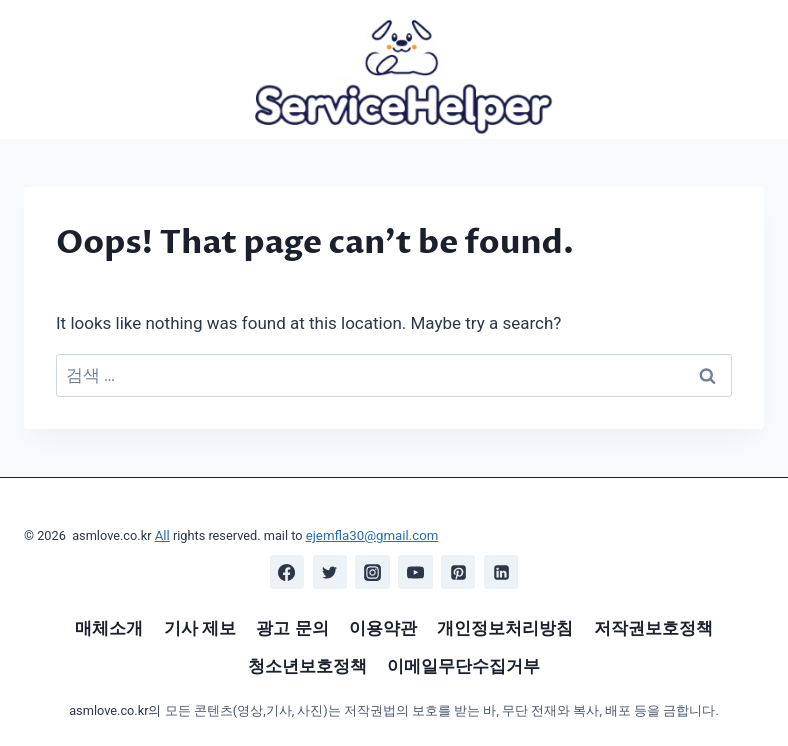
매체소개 (109, 628)
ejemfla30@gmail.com (369, 536)
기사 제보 (200, 628)
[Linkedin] (501, 572)
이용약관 (383, 628)
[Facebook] (287, 572)
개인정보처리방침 (505, 628)
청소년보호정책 (307, 666)
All (162, 536)
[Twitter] (330, 572)
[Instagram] (373, 572)
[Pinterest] (458, 572)
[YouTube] (415, 572)
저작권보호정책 (653, 628)
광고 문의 (292, 628)
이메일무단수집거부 (463, 666)
